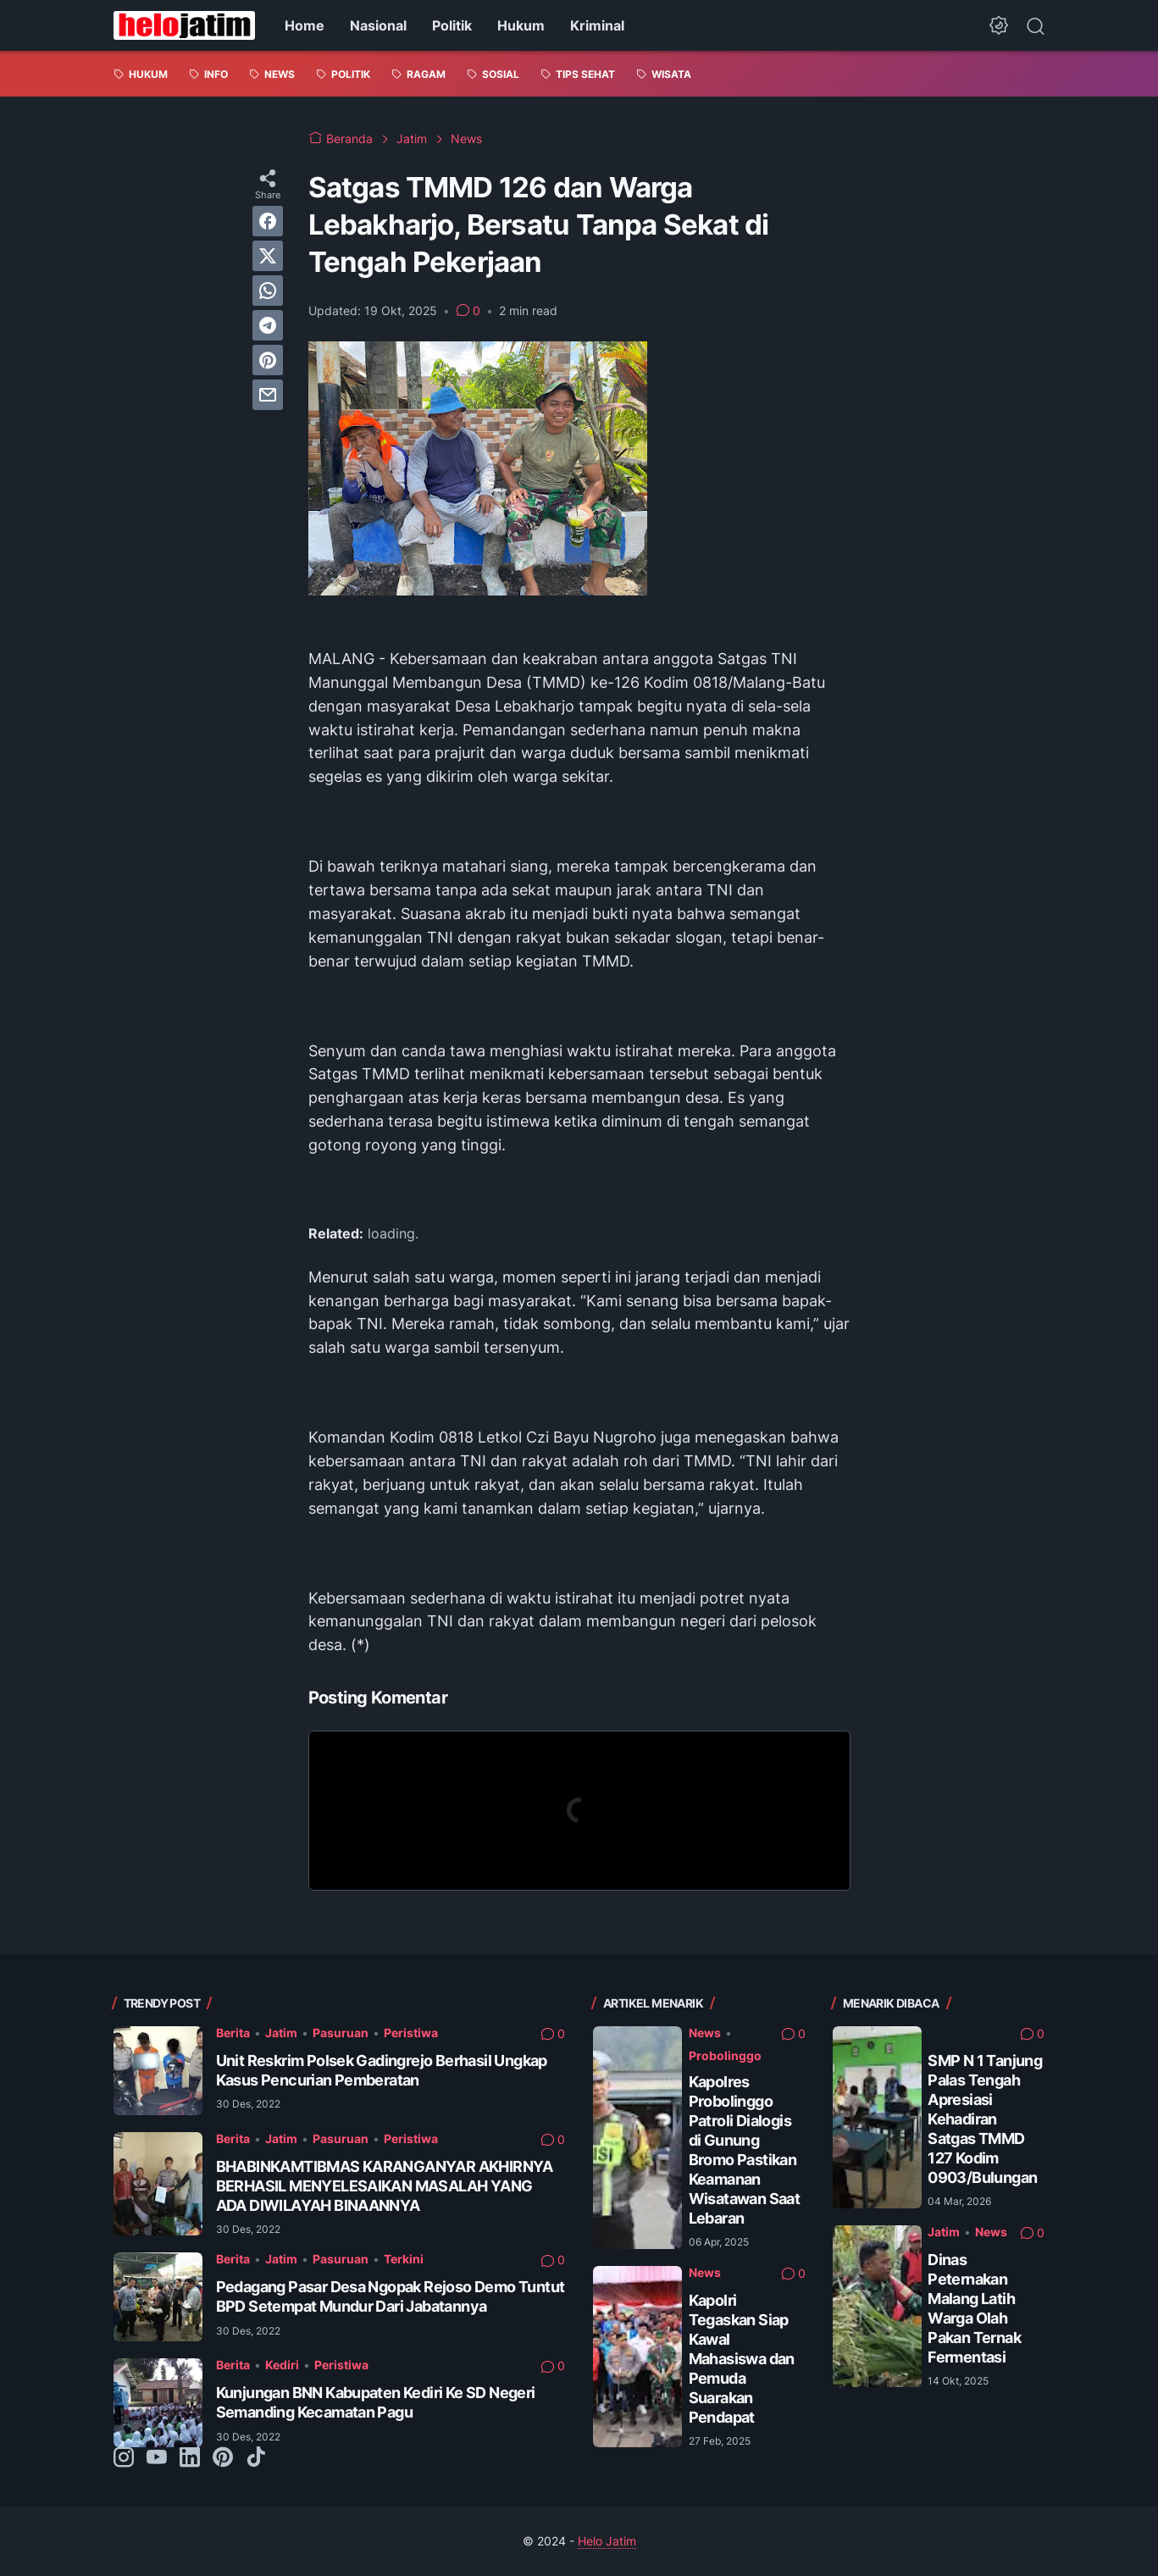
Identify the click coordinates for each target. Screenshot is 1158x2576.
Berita (233, 2032)
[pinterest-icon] (223, 2458)
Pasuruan (340, 2032)
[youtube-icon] (157, 2458)
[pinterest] (267, 360)
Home (304, 25)
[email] (267, 394)
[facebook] (267, 221)
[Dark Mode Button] (999, 25)
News (705, 2032)
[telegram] (267, 325)
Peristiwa (411, 2032)
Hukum (521, 25)
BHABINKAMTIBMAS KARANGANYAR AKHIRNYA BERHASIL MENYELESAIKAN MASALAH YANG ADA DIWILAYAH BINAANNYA (384, 2186)
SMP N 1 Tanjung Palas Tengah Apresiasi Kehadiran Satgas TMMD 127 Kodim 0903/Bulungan (985, 2119)
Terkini (404, 2259)
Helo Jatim (607, 2541)
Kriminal (597, 25)
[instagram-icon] (124, 2458)
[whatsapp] (267, 290)
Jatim (281, 2032)
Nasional (378, 25)
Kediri (282, 2364)
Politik (452, 25)
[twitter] (267, 256)
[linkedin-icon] (190, 2458)
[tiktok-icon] (256, 2458)
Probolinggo (725, 2055)
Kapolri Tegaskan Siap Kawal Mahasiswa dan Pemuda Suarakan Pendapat (742, 2358)
